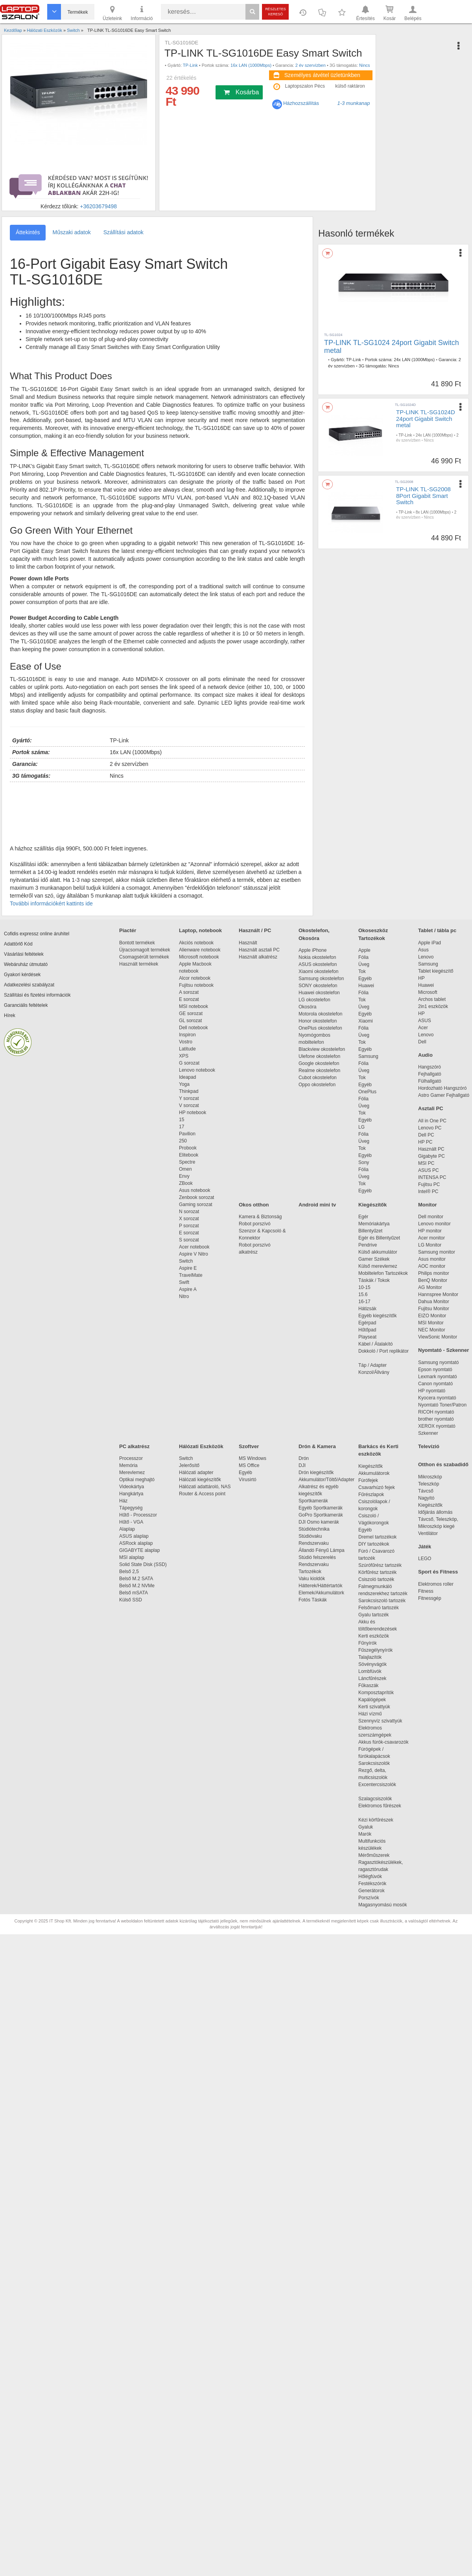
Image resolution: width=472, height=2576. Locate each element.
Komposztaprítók (376, 1692)
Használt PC (431, 1149)
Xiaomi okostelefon (318, 971)
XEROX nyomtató (436, 1426)
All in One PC (432, 1121)
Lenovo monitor (434, 1223)
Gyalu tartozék (373, 1615)
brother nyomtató (436, 1419)
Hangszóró (429, 1067)
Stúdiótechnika (314, 1529)
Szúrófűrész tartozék (380, 1565)
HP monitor (430, 1231)
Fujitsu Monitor (433, 1308)
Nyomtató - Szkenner (443, 1350)
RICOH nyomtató (436, 1412)
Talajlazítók (370, 1657)
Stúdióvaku (311, 1536)
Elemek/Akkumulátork (322, 1593)
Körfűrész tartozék (377, 1572)
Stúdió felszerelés (318, 1557)
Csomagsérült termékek (144, 957)
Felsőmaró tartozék (378, 1607)
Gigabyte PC (431, 1156)
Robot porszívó (255, 1223)
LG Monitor (429, 1245)
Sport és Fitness (438, 1572)
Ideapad (187, 1077)
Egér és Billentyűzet (379, 1238)
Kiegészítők (372, 1205)
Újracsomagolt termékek (144, 950)
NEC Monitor (431, 1330)
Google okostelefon (319, 1063)
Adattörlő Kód (18, 944)
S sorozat (189, 1240)
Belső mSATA (134, 1593)
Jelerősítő (189, 1465)
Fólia (363, 957)
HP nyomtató (431, 1391)
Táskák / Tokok (374, 1280)
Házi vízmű (370, 1714)
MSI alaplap (131, 1557)
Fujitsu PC (429, 1184)
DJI (302, 1465)
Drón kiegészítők (316, 1472)
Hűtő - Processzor (138, 1515)
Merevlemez (132, 1472)
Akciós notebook (196, 943)
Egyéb (365, 978)
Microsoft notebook (199, 957)
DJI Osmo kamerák (320, 1522)
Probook (188, 1148)
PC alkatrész (134, 1446)
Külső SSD (130, 1600)
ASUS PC (428, 1170)
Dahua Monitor (433, 1301)
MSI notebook (193, 1006)
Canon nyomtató (435, 1383)
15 (181, 1119)
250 (183, 1141)
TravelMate (192, 1275)
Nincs (364, 65)
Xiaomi (365, 1021)
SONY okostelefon (318, 985)
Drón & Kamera (317, 1446)
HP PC (425, 1142)
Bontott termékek (137, 943)
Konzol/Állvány (373, 1372)
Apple (364, 950)
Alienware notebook (199, 950)
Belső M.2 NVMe (138, 1585)
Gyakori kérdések (22, 974)
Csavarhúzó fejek (380, 1487)
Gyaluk (374, 1827)
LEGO (424, 1558)
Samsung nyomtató (438, 1362)
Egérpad (367, 1323)
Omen (185, 1169)
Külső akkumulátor (377, 1252)
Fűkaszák (368, 1685)
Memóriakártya (373, 1223)
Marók (370, 1834)
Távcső (425, 1491)
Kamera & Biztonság (260, 1216)
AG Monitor (430, 1287)
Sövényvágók (376, 1664)
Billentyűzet (370, 1231)
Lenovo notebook (197, 1070)
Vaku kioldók (312, 1578)
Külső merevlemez (377, 1266)
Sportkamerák (313, 1501)
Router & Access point (202, 1493)
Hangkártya (131, 1493)
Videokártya (131, 1486)
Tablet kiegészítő (435, 971)
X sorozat (189, 1218)
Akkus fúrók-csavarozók (383, 1742)
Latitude (187, 1049)
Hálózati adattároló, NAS (204, 1486)
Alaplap (127, 1529)
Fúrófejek (372, 1480)
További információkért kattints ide (51, 903)
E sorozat (189, 999)
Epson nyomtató (435, 1369)
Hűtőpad (367, 1330)
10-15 (364, 1287)
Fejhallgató (429, 1074)
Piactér (127, 930)
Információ (142, 12)
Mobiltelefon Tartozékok (383, 1273)
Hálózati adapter (196, 1472)
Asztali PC (430, 1108)
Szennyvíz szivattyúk (380, 1721)
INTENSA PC (432, 1177)
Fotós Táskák (313, 1600)
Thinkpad (188, 1091)
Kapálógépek (372, 1699)
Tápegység (130, 1508)
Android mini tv (317, 1205)
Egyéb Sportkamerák (322, 1508)
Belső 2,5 (129, 1571)
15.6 (362, 1294)
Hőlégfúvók (370, 1876)
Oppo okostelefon (317, 1084)
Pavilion (187, 1134)
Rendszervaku (314, 1543)
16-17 (364, 1301)
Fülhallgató (429, 1081)
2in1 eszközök (433, 1006)
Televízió (428, 1446)
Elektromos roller (436, 1584)
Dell (422, 1042)
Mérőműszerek (373, 1855)
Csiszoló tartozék (376, 1579)
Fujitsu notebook (196, 985)
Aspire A (188, 1289)
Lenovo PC (429, 1128)
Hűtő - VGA (131, 1522)
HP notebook (192, 1112)
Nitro (184, 1296)
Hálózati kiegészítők (200, 1479)
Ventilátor (428, 1533)
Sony (363, 1162)
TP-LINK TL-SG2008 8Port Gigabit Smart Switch (423, 495)
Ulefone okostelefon (319, 1056)
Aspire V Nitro (195, 1254)
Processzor (131, 1458)
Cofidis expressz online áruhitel (36, 933)
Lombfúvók (370, 1671)
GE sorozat (192, 1013)
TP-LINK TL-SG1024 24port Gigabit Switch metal (391, 346)
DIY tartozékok (373, 1544)
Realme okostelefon (319, 1070)
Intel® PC (428, 1191)
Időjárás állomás (435, 1512)
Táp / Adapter (372, 1365)
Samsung (368, 1056)
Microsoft (427, 992)
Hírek (9, 1015)
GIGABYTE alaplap (140, 1550)
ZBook (186, 1183)
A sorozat (189, 992)
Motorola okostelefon (320, 1014)
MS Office (249, 1465)
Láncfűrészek (376, 1678)
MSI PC (426, 1163)
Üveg (363, 964)
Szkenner (428, 1433)
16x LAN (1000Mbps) (250, 65)
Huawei (366, 985)
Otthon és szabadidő (443, 1464)
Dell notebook (193, 1027)
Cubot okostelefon (318, 1077)
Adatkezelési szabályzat (29, 985)
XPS (183, 1056)
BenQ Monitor (432, 1280)
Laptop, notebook (200, 930)
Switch (186, 1261)
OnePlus (367, 1091)
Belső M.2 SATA (136, 1578)
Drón (304, 1458)
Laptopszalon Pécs (305, 86)
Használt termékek (138, 964)
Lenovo (425, 957)
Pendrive (367, 1245)
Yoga (184, 1084)
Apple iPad (429, 943)
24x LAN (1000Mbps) (414, 359)
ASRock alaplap (137, 1543)
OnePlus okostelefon (320, 1028)
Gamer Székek (373, 1259)
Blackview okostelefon (322, 1049)
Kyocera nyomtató (437, 1398)
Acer (423, 1027)
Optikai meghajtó (137, 1479)
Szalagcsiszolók (375, 1798)
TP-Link (190, 65)
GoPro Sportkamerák (321, 1515)
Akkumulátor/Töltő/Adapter (326, 1479)
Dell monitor (430, 1216)
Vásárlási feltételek (24, 954)
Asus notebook (194, 1190)
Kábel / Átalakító (376, 1344)
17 (181, 1126)
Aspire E (188, 1268)
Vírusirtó (247, 1479)
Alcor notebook (194, 978)
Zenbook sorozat (196, 1197)
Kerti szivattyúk (374, 1706)
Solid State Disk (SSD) (143, 1564)
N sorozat (189, 1211)
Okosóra (307, 1007)
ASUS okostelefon (318, 964)
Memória (128, 1465)
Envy (184, 1176)
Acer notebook (194, 1247)
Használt (248, 943)
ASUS (424, 1020)
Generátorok (371, 1890)
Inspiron (187, 1034)
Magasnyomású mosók (382, 1905)
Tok (362, 971)
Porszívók (368, 1897)
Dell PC (426, 1135)
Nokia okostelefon (317, 957)
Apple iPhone (312, 950)
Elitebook (188, 1155)
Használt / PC (255, 930)
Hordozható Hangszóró (442, 1088)
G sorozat (189, 1063)
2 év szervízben (310, 65)
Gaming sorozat (197, 1204)
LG (361, 1127)
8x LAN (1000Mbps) (433, 512)
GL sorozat (190, 1020)
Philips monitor (433, 1273)
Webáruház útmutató (26, 964)
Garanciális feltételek (26, 1005)
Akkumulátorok (377, 1473)
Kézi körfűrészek (379, 1820)
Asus (423, 950)
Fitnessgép (429, 1598)
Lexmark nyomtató (437, 1376)
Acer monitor (431, 1238)
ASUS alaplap (135, 1536)
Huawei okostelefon (319, 992)
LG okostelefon (314, 999)
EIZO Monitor (432, 1315)
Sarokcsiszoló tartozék (382, 1600)
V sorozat (189, 1105)
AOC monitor (431, 1266)
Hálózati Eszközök (201, 1446)
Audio (425, 1055)
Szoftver (249, 1446)
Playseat (367, 1337)
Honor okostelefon (318, 1021)
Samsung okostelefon (321, 978)
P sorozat (189, 1225)
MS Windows (252, 1458)
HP (421, 978)
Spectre (187, 1162)
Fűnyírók (367, 1643)
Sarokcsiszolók (376, 1763)
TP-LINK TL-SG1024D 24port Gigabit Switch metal (425, 418)
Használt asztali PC (259, 950)
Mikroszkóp (430, 1477)
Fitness (425, 1591)
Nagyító (426, 1498)
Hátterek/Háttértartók (320, 1585)
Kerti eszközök (373, 1636)
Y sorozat (189, 1098)
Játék (424, 1547)
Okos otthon (254, 1205)
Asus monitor (432, 1259)
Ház (123, 1501)
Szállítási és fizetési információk (37, 995)
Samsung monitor (436, 1252)
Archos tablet (432, 999)
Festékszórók (372, 1883)
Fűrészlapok (375, 1494)
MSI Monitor (431, 1323)
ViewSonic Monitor (437, 1337)
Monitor (427, 1205)
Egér (363, 1216)
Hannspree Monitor (438, 1294)
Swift (184, 1282)
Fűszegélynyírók (377, 1650)
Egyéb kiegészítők (377, 1315)
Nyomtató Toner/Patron (442, 1405)
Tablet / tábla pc (437, 930)
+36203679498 (98, 206)
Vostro (185, 1042)
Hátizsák (367, 1308)
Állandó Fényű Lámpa (322, 1550)
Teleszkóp (428, 1484)
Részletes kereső (275, 11)
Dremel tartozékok (381, 1537)
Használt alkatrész (258, 957)
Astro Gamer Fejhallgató (443, 1095)
